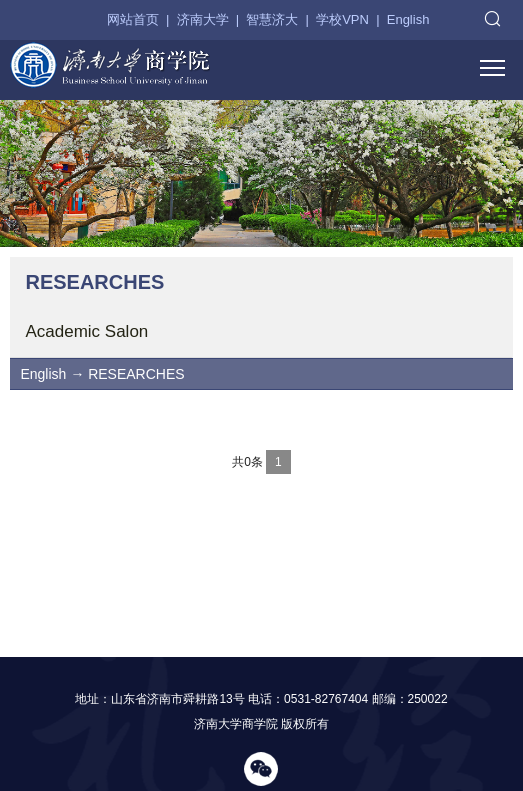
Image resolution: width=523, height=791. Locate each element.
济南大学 (203, 19)
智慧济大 (272, 19)
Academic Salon (86, 331)
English (408, 19)
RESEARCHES (136, 374)
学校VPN (342, 19)
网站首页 (133, 19)
